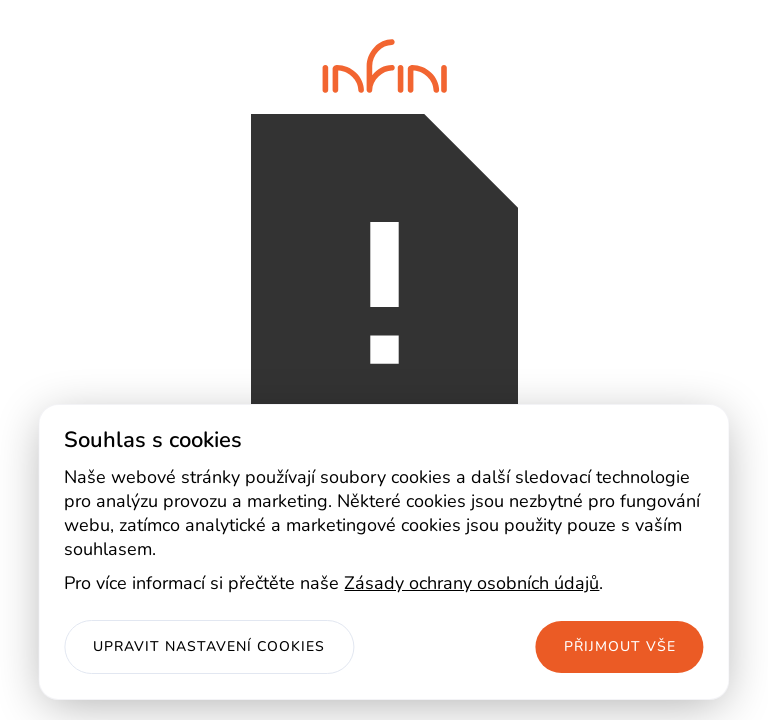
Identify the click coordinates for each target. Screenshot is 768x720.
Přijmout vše (620, 646)
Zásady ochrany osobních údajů (471, 583)
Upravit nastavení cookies (209, 646)
